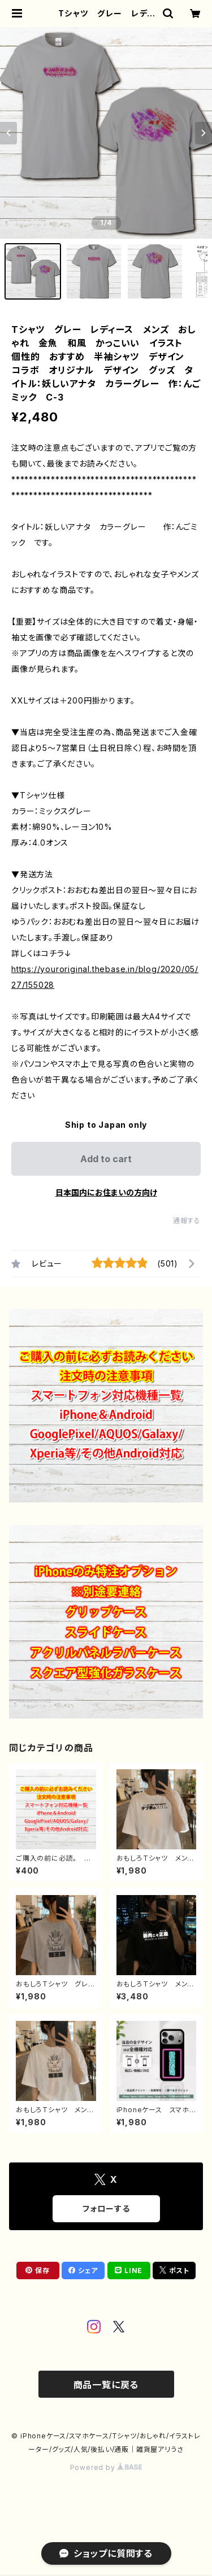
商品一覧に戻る (106, 2384)
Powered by (106, 2467)
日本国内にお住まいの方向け (106, 1192)
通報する (187, 1220)
